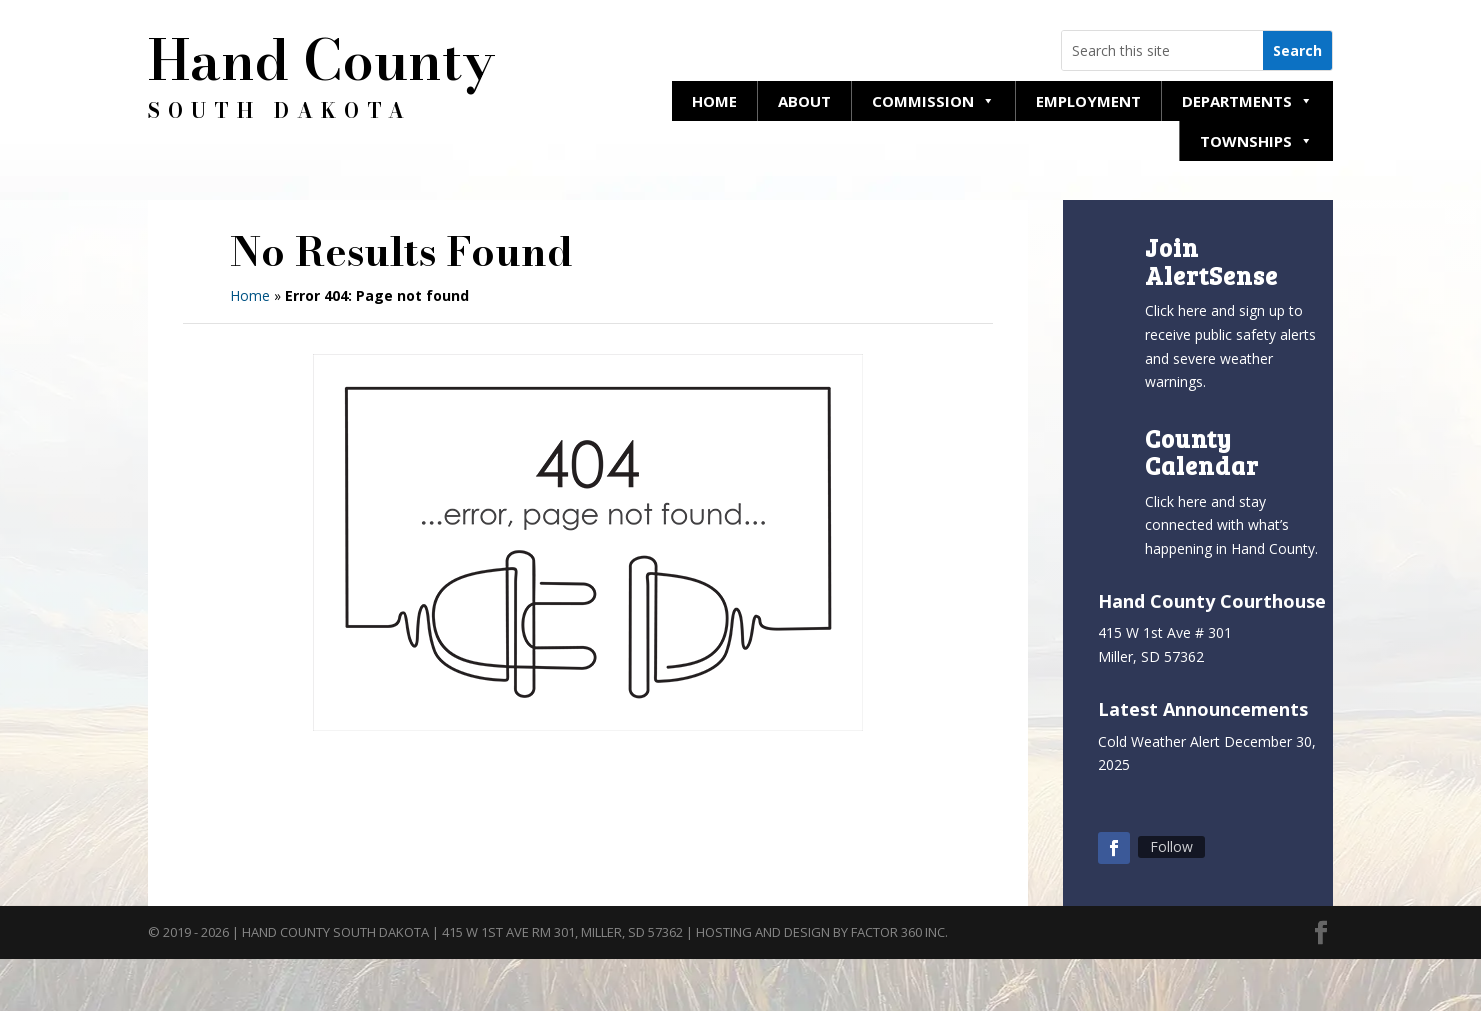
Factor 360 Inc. (899, 932)
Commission (933, 101)
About (804, 101)
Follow (1171, 846)
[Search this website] (1162, 50)
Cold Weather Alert (1159, 741)
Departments (1247, 101)
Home (714, 101)
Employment (1088, 101)
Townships (1256, 141)
